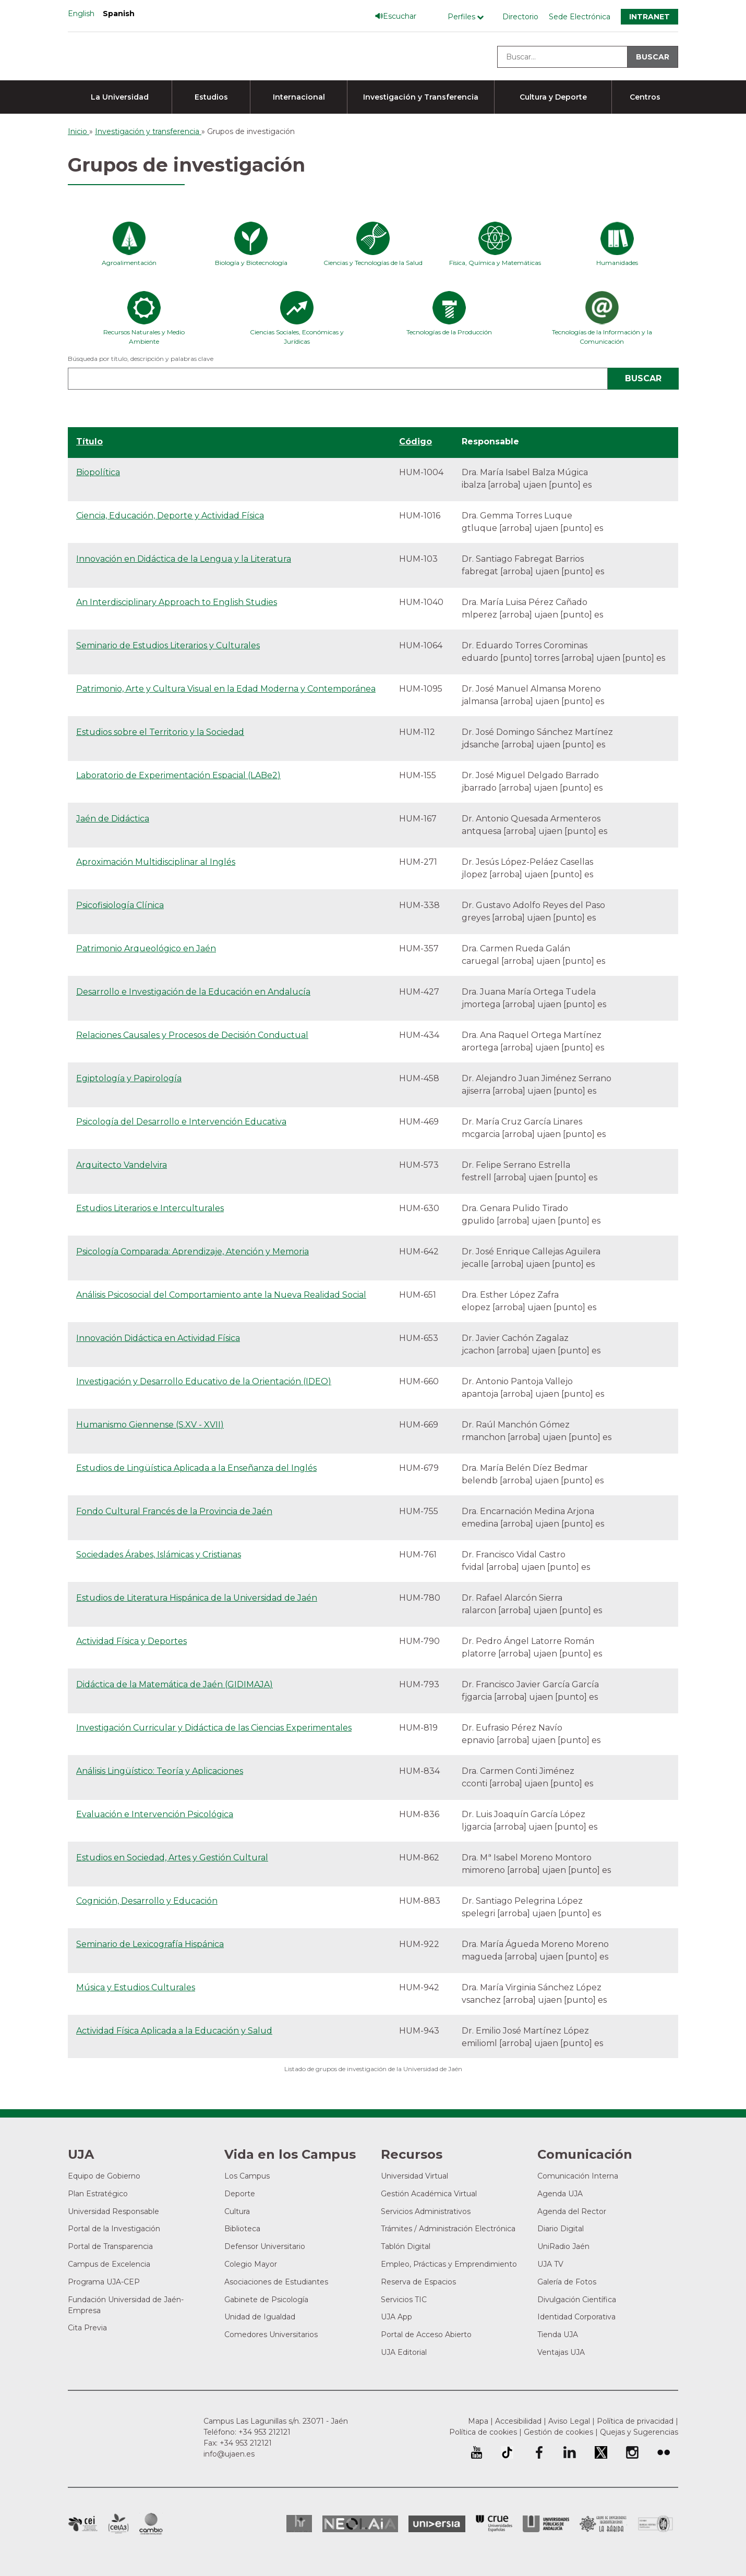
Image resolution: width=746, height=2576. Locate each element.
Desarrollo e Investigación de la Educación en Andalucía (193, 992)
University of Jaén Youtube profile (476, 2452)
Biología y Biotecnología (251, 263)
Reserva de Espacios (418, 2282)
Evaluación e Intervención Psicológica (154, 1814)
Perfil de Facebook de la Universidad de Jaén (538, 2452)
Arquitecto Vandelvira (121, 1165)
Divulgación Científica (576, 2299)
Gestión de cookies (558, 2432)
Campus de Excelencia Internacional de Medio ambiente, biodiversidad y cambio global (151, 2524)
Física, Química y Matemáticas (495, 263)
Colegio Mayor (250, 2264)
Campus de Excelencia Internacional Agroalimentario (118, 2524)
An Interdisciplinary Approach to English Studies (176, 602)
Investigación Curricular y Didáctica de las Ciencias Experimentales (214, 1728)
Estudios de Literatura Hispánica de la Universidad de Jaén (196, 1598)
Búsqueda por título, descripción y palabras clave (140, 358)
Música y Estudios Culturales (135, 1987)
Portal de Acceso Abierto (426, 2334)
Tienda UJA (557, 2334)
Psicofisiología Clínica (120, 905)
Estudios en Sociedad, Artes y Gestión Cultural (172, 1858)
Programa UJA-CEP (104, 2282)
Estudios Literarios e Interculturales (150, 1208)
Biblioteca (242, 2228)
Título (89, 441)
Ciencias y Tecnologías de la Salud (373, 263)
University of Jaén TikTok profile (507, 2452)
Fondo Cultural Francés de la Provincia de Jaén (174, 1511)
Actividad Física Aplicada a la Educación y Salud (174, 2031)
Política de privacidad (635, 2421)
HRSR (299, 2523)
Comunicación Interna (577, 2176)
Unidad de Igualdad (259, 2316)
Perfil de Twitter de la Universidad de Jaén (601, 2452)
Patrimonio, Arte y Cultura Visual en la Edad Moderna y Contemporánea (226, 689)
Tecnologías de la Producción (449, 332)
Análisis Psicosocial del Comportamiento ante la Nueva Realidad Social (221, 1295)
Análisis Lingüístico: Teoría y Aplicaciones (159, 1771)
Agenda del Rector (571, 2211)
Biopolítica (98, 472)
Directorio (520, 16)
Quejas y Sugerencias (639, 2432)
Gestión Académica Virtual (429, 2193)
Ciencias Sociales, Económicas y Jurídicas (297, 336)
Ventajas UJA (561, 2352)
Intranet (649, 16)
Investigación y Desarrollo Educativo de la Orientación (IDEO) (203, 1381)
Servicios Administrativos (426, 2211)
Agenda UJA (560, 2193)
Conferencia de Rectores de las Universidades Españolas (494, 2523)
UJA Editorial (404, 2352)
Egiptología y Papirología (129, 1078)
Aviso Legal (569, 2421)
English (81, 13)
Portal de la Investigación (114, 2228)
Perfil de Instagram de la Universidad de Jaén (632, 2452)
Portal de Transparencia (110, 2246)
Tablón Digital (405, 2246)
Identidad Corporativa (576, 2316)
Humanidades (617, 263)
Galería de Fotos (566, 2282)
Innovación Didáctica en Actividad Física (158, 1338)
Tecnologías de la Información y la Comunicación (602, 336)
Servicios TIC (404, 2299)
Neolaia (360, 2523)
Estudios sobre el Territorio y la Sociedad (160, 732)
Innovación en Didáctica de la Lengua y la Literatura (183, 559)
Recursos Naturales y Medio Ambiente (144, 336)
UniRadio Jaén (563, 2246)
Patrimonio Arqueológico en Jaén (146, 948)
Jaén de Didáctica (112, 819)
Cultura (237, 2211)
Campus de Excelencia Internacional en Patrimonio (83, 2524)
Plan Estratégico (98, 2193)
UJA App (396, 2316)
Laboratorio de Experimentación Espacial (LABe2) (178, 775)
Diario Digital (560, 2228)
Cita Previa (87, 2327)
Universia (436, 2523)
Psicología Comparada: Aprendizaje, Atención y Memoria (192, 1251)
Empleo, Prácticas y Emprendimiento (449, 2264)
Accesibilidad (518, 2421)
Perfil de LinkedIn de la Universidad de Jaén (569, 2452)
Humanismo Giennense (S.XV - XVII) (150, 1425)
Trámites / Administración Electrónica (448, 2228)
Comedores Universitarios (271, 2334)
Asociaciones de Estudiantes (276, 2282)
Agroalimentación (129, 263)
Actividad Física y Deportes (131, 1641)
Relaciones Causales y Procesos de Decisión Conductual (192, 1035)
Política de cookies (483, 2432)
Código (415, 441)
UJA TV (550, 2264)
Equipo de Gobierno (104, 2176)
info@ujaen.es (229, 2454)
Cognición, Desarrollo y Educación (147, 1901)
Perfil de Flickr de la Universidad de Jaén (663, 2452)
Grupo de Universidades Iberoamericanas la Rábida (603, 2523)
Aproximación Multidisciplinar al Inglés (155, 862)
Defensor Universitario (264, 2246)
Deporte (239, 2193)
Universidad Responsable (113, 2211)
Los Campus (247, 2176)
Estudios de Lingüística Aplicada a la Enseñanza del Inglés (196, 1468)
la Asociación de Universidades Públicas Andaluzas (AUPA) (546, 2523)
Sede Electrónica (579, 16)
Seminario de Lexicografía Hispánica (150, 1944)
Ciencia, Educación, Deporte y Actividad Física (170, 516)
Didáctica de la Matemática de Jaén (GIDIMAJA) (174, 1684)
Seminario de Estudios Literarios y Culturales (168, 645)
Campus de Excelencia (109, 2264)
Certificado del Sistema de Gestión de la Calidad (655, 2522)
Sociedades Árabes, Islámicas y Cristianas (158, 1554)
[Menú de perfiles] (468, 17)
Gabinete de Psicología (266, 2299)
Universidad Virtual (414, 2176)
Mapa (478, 2421)
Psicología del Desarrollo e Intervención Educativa (181, 1122)
